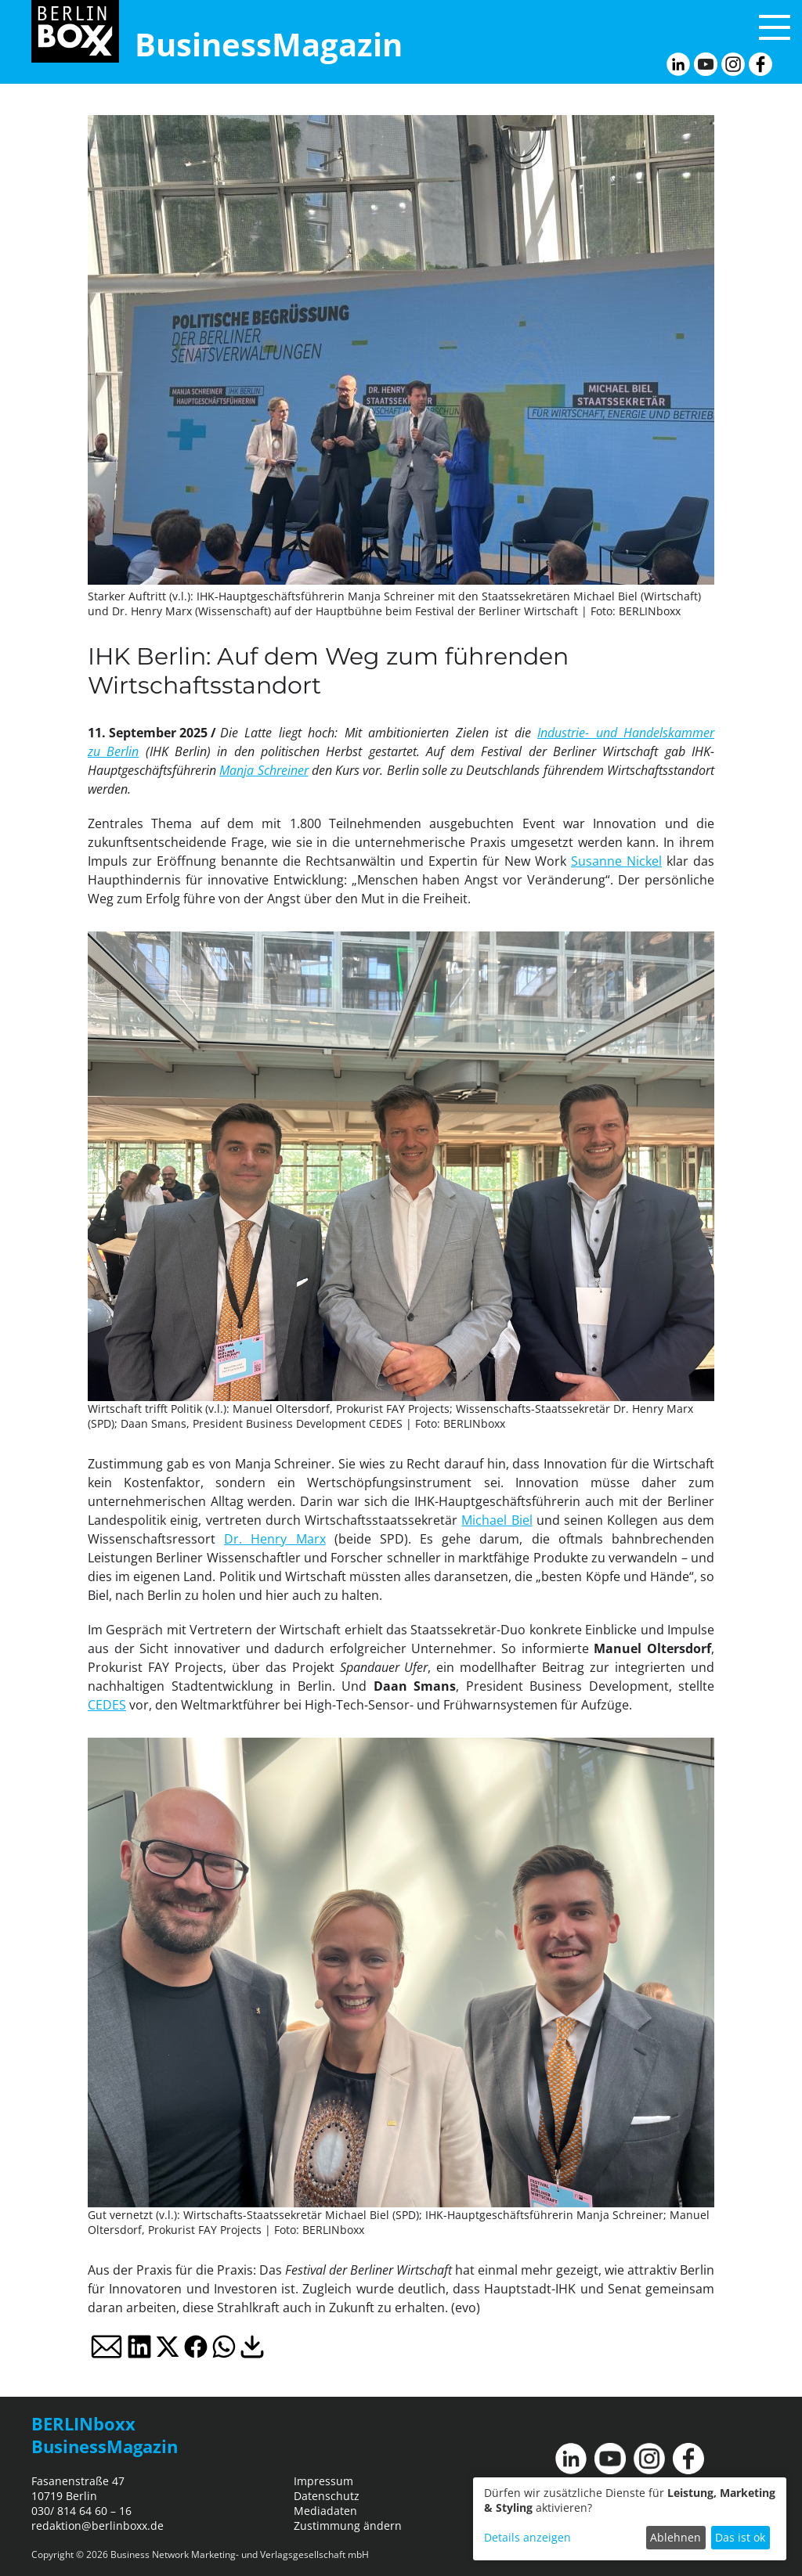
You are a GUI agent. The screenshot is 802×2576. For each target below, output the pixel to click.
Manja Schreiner (263, 770)
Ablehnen (675, 2537)
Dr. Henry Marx (274, 1538)
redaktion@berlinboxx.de (97, 2525)
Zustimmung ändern (348, 2525)
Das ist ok (740, 2537)
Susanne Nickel (616, 861)
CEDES (107, 1704)
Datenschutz (326, 2495)
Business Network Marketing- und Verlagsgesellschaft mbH (239, 2554)
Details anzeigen (527, 2537)
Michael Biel (496, 1520)
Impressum (323, 2480)
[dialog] (629, 2518)
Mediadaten (325, 2510)
